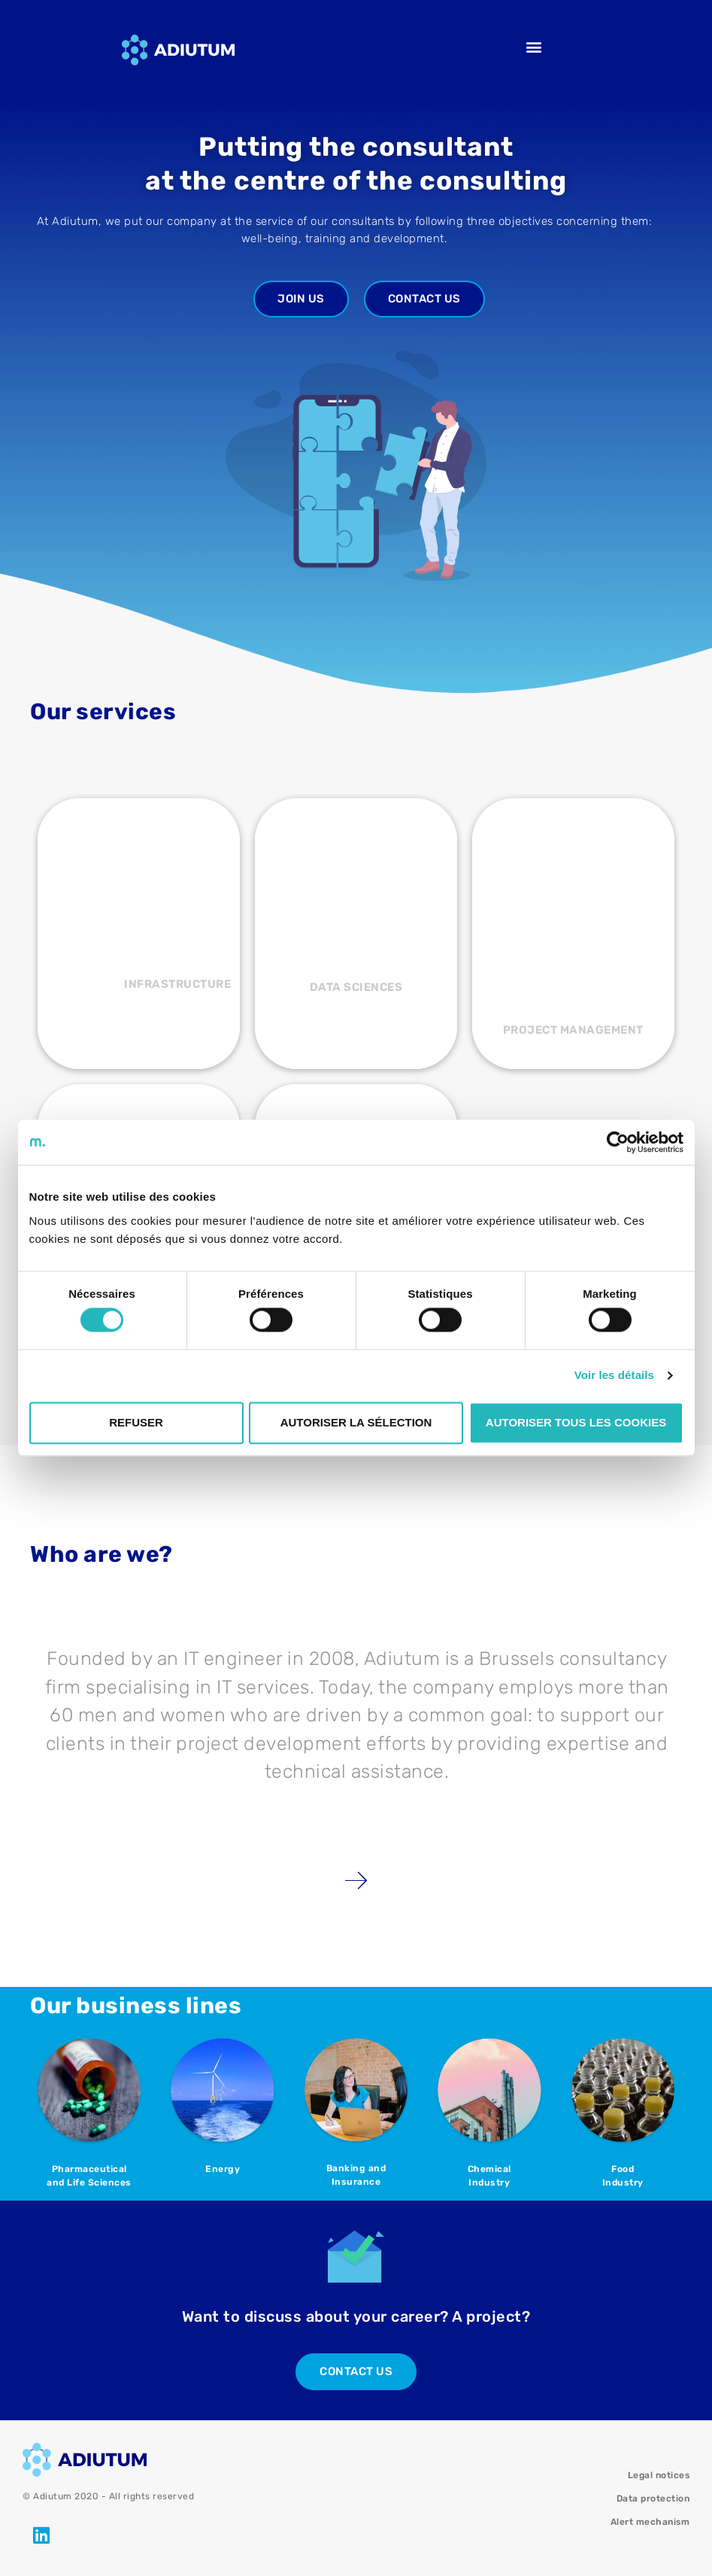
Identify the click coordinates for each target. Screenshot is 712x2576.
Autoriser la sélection (356, 1422)
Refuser (136, 1422)
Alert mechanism (650, 2522)
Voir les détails (614, 1375)
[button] (534, 46)
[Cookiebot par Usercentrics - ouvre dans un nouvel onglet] (617, 1142)
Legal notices (659, 2475)
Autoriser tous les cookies (576, 1422)
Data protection (653, 2498)
